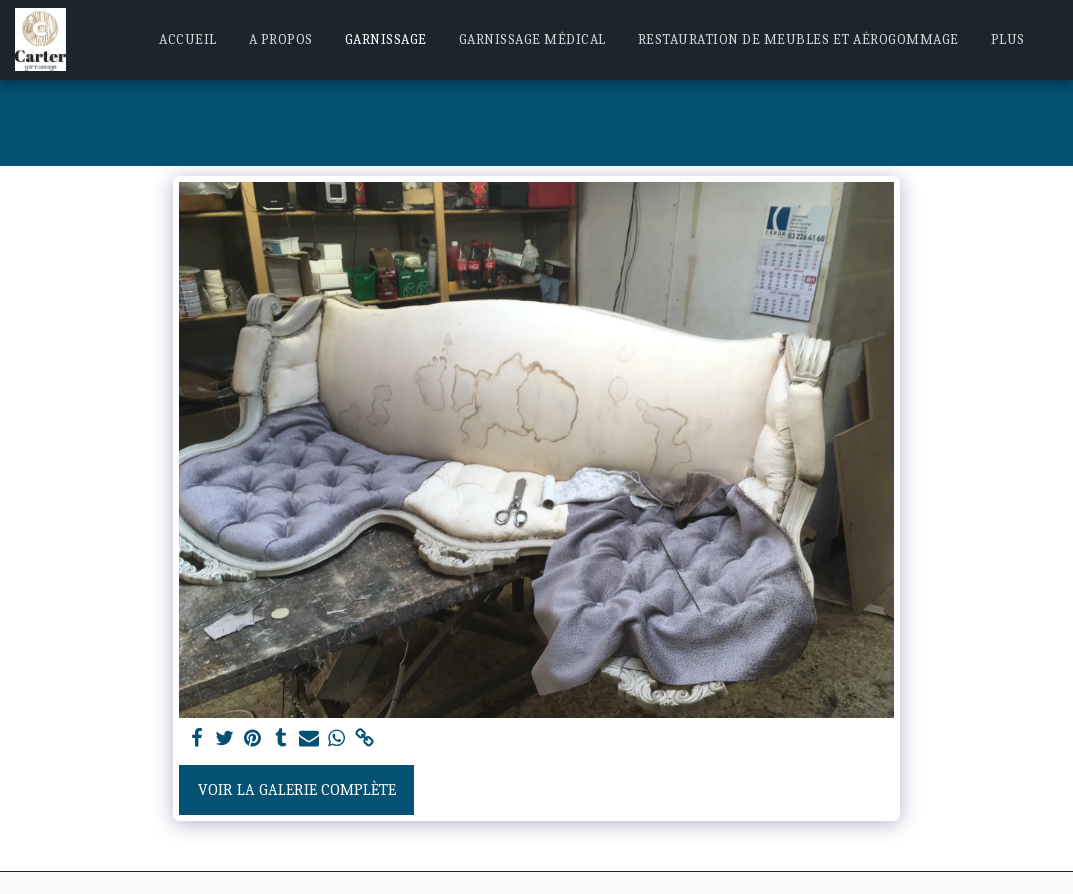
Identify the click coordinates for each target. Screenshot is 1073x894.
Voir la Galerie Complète (297, 790)
